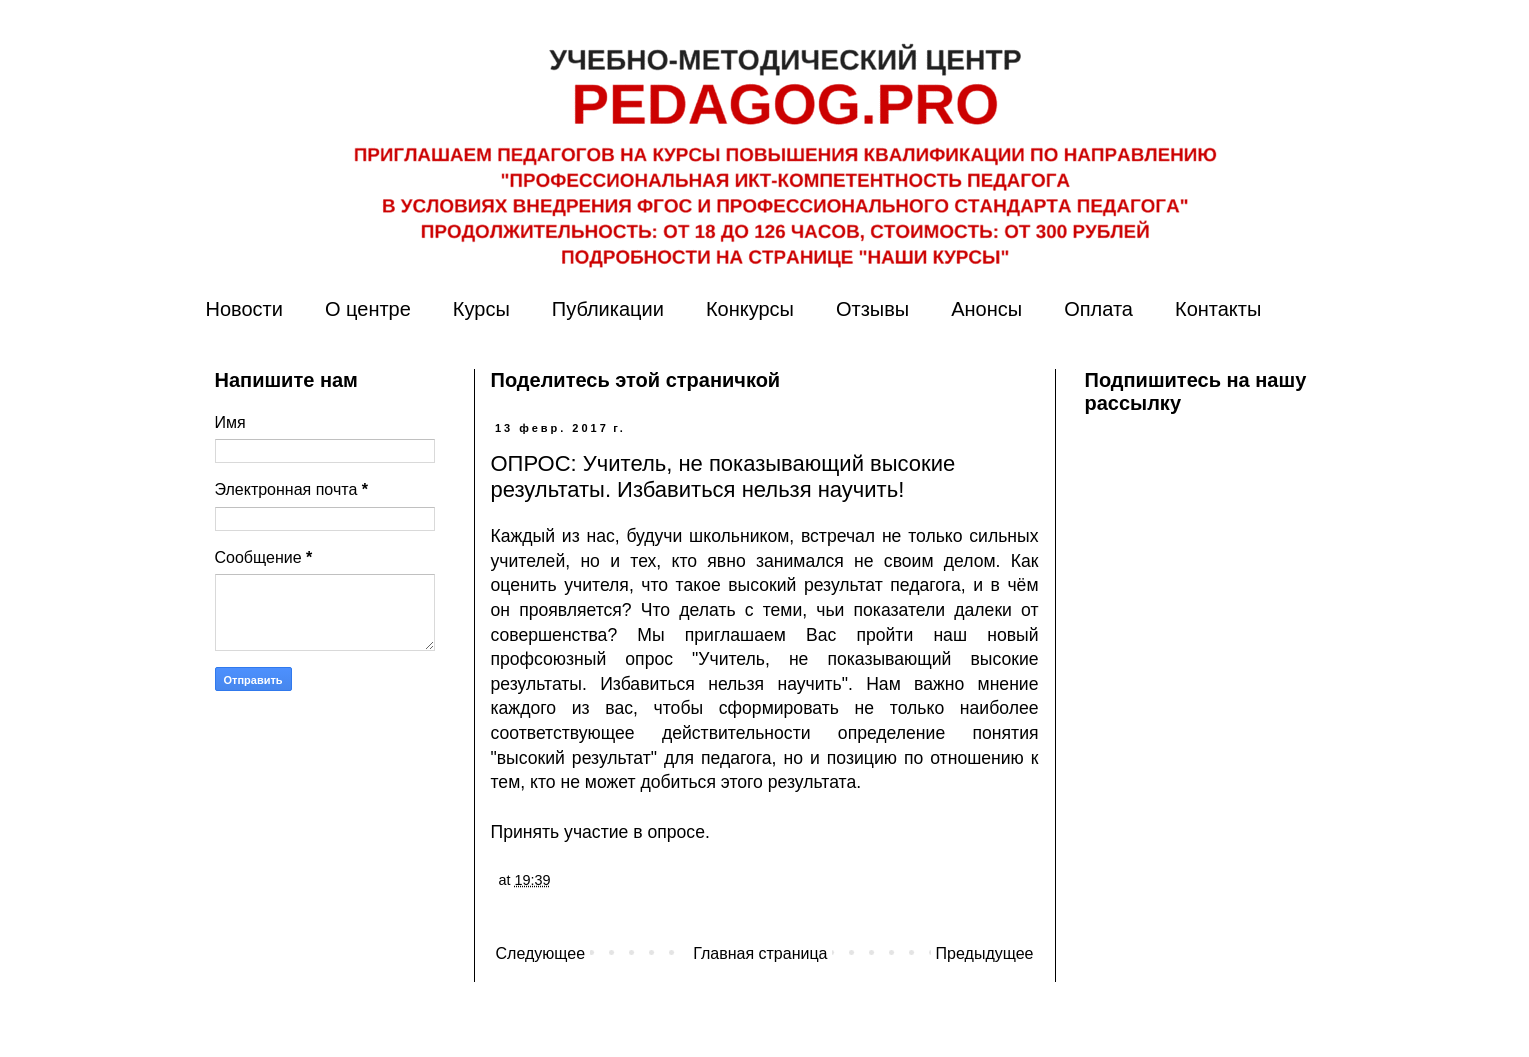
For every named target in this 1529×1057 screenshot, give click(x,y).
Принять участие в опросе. (600, 832)
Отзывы (872, 309)
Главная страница (760, 953)
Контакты (1218, 309)
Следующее (541, 953)
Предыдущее (985, 953)
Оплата (1098, 309)
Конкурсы (750, 309)
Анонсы (986, 309)
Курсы (481, 309)
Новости (244, 309)
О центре (368, 309)
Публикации (608, 309)
